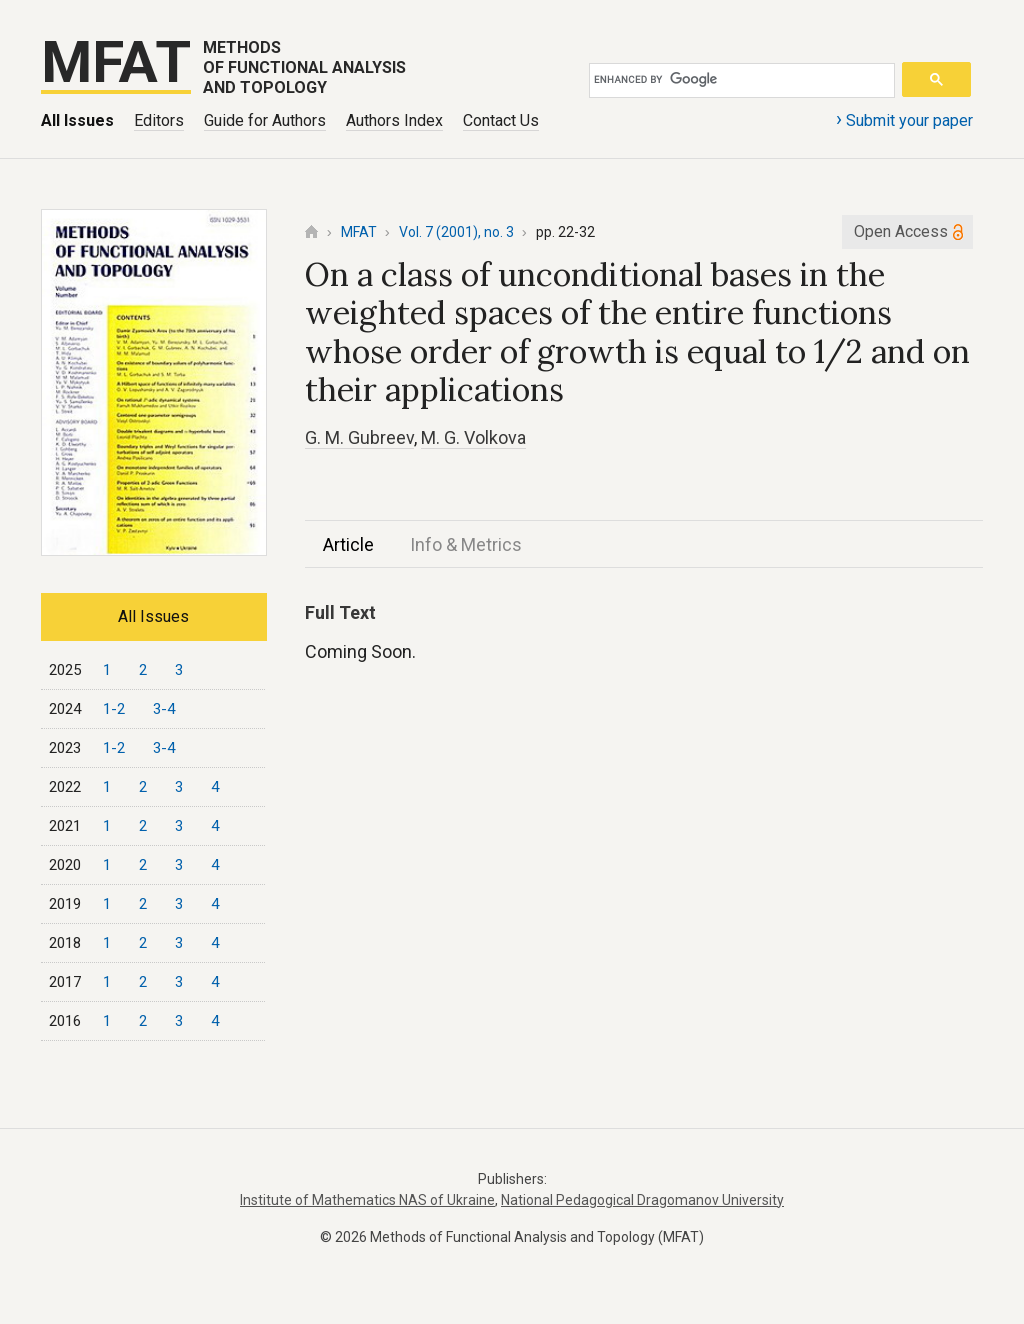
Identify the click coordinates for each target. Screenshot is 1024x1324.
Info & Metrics (466, 544)
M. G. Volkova (473, 437)
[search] (738, 80)
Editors (159, 120)
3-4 (164, 709)
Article (348, 544)
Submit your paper (904, 119)
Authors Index (394, 120)
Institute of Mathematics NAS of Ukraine (367, 1200)
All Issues (77, 120)
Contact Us (501, 120)
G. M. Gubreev (359, 437)
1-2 (114, 709)
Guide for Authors (265, 120)
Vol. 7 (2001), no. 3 (456, 232)
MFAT (359, 232)
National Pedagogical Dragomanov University (642, 1200)
